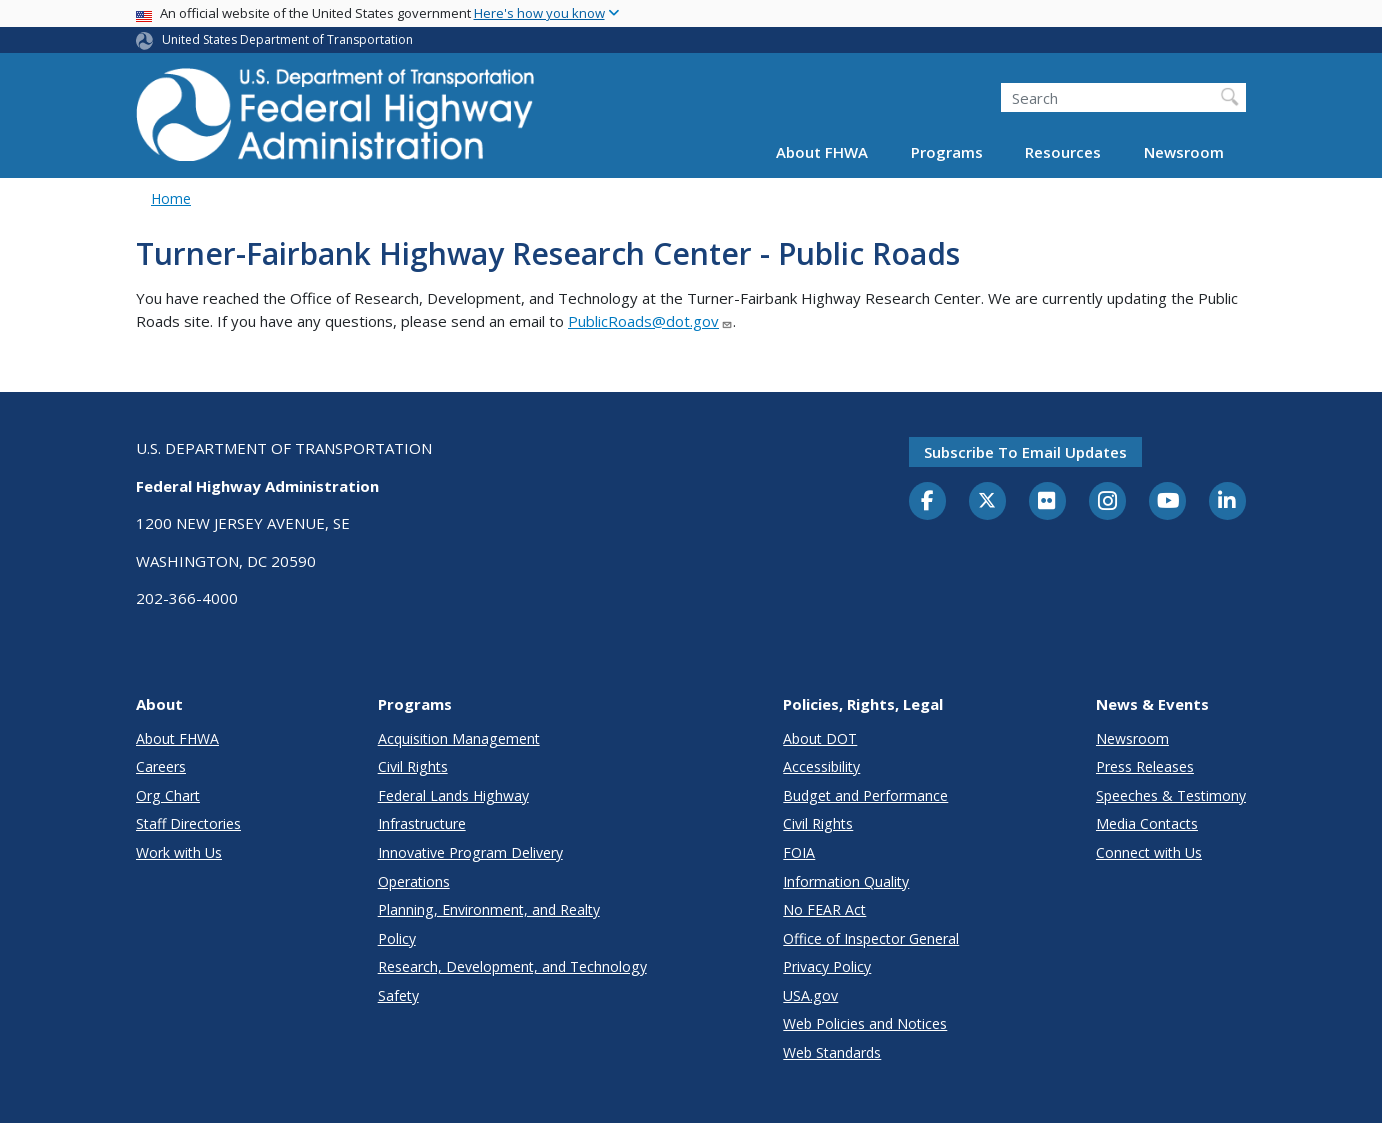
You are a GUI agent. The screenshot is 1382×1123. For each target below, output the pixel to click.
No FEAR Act (824, 909)
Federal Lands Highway (453, 795)
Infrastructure (422, 823)
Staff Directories (188, 823)
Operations (414, 881)
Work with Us (179, 852)
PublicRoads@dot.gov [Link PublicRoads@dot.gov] (650, 321)
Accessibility (821, 766)
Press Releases (1145, 766)
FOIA (799, 852)
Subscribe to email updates (1025, 452)
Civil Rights (413, 766)
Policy (397, 938)
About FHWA (822, 152)
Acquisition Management (459, 738)
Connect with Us (1149, 852)
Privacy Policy (827, 966)
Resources (1063, 152)
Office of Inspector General (871, 938)
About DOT (820, 738)
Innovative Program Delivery (470, 852)
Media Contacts (1147, 823)
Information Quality (846, 881)
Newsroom (1184, 152)
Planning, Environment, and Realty (489, 909)
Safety (398, 995)
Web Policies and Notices (865, 1023)
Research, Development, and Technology (512, 966)
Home (171, 198)
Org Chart (168, 795)
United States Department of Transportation (287, 39)
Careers (161, 766)
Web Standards (832, 1052)
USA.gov (810, 995)
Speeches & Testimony (1171, 795)
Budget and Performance (865, 795)
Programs (947, 152)
